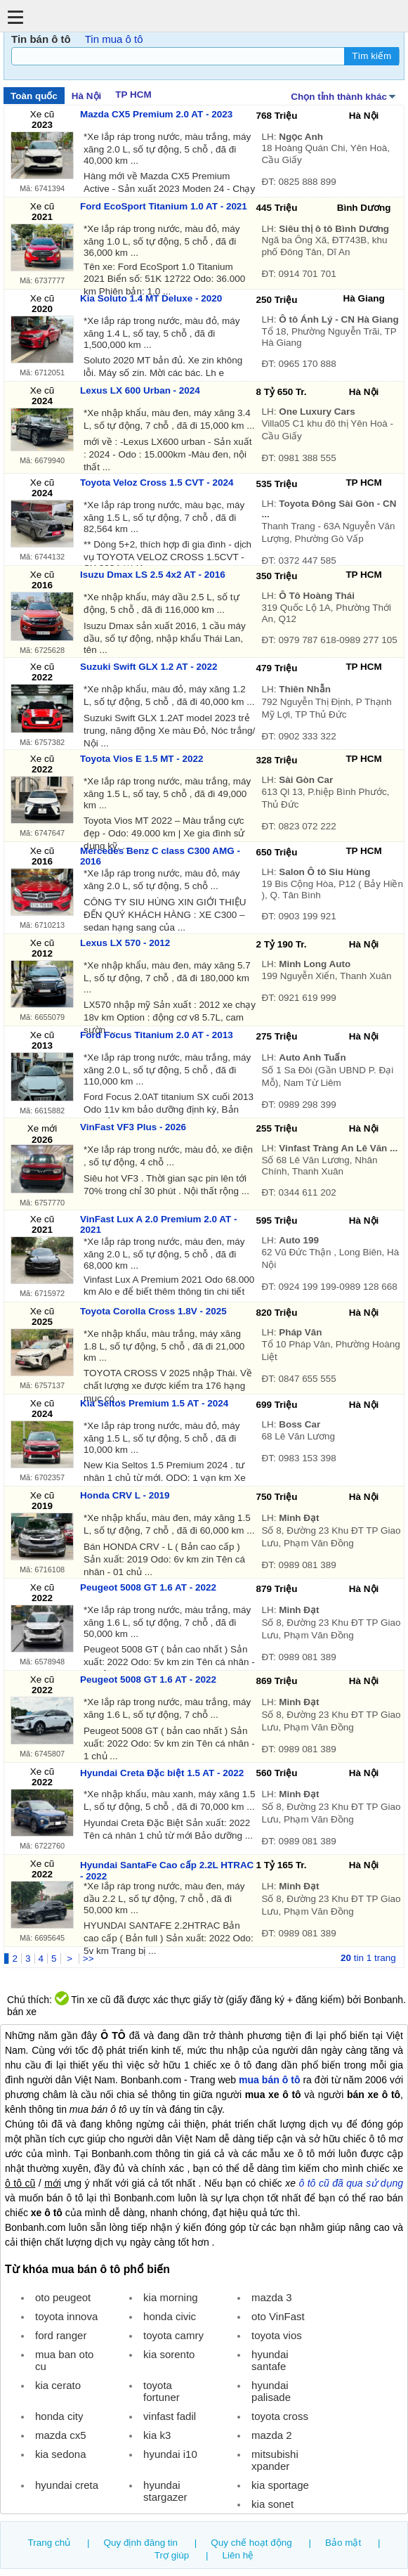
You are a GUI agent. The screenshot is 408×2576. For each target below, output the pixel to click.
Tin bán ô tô (41, 39)
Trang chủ (49, 2542)
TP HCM (133, 94)
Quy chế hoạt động (251, 2542)
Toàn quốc (34, 96)
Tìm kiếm (371, 56)
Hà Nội (86, 96)
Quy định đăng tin (141, 2542)
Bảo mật (343, 2542)
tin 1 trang (368, 1958)
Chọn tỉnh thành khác (344, 95)
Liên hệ (238, 2555)
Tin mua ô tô (114, 39)
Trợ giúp (171, 2555)
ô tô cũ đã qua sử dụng (350, 2183)
